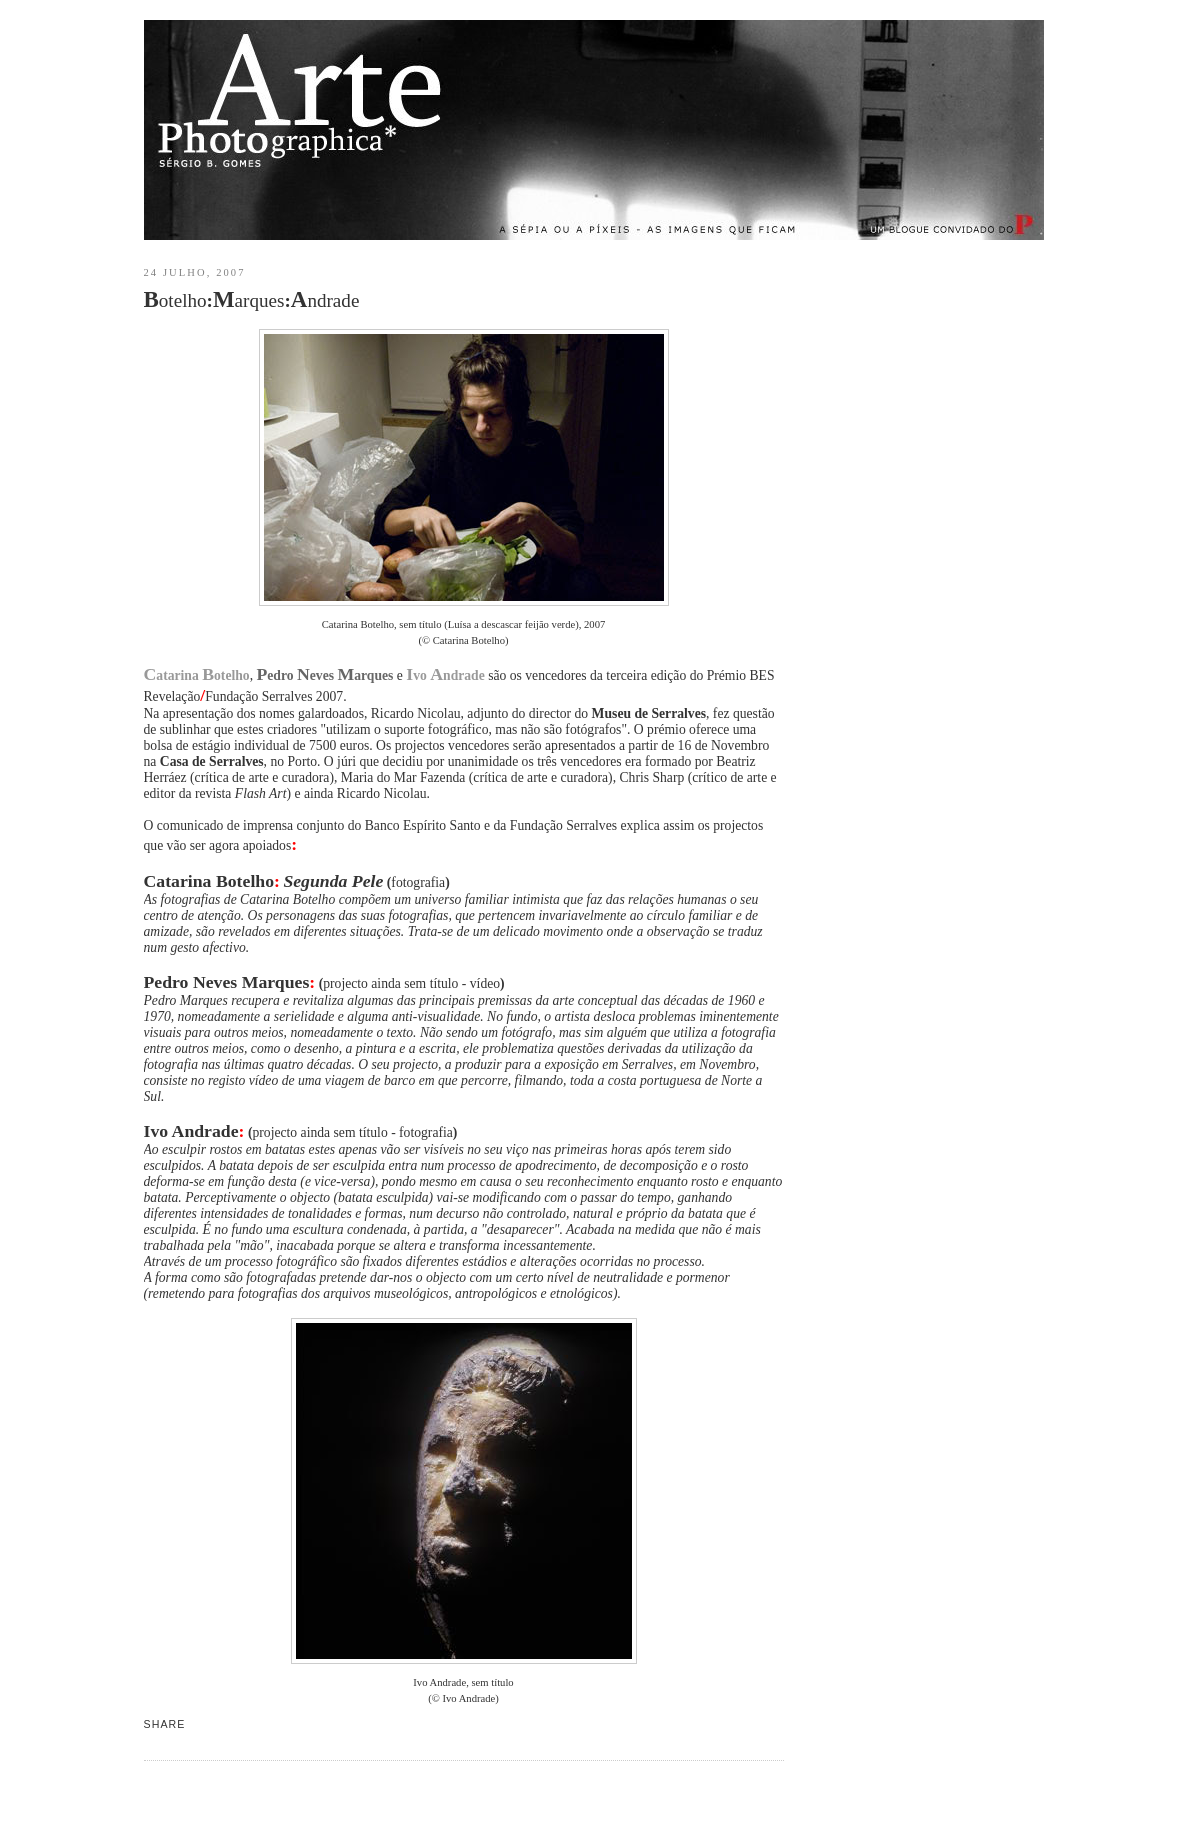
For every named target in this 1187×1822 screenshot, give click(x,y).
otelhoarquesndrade (252, 299)
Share (165, 1724)
